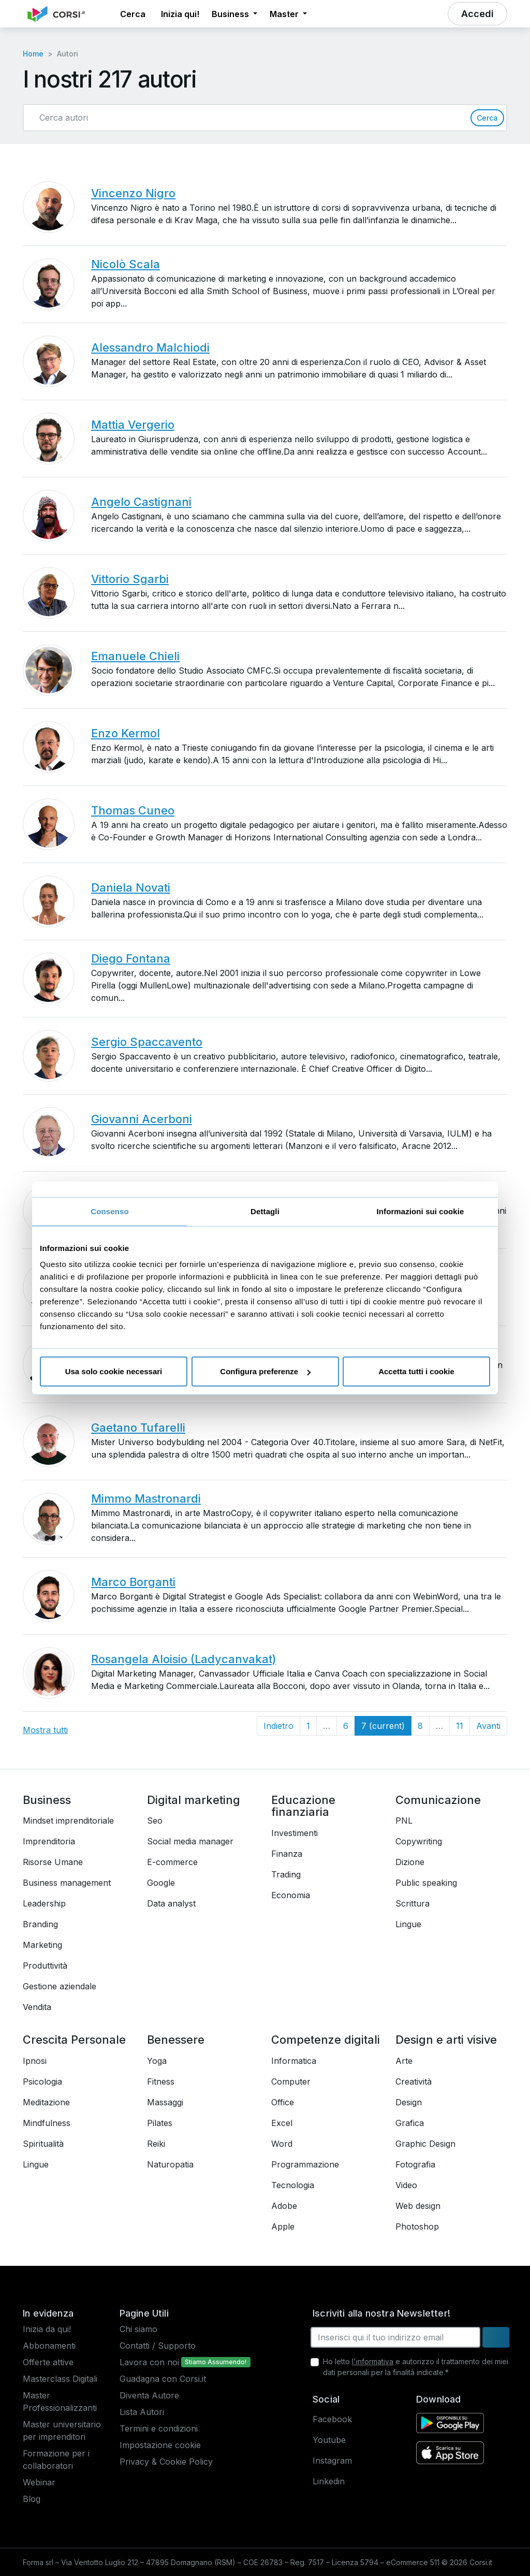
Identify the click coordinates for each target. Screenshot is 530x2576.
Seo (155, 1820)
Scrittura (412, 1903)
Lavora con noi (149, 2362)
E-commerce (172, 1862)
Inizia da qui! (47, 2329)
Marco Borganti (133, 1582)
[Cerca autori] (251, 118)
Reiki (156, 2143)
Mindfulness (46, 2123)
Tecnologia (292, 2185)
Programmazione (305, 2164)
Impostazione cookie (160, 2445)
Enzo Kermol (125, 733)
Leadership (44, 1903)
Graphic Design (425, 2143)
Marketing (42, 1945)
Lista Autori (142, 2412)
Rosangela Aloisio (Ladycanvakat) (183, 1659)
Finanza (286, 1854)
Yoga (157, 2061)
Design (408, 2102)
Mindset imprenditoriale (68, 1820)
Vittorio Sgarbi (130, 579)
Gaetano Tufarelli (138, 1427)
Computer (291, 2081)
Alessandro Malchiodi (150, 347)
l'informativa (372, 2361)
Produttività (45, 1965)
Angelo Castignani (141, 501)
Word (281, 2143)
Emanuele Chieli (135, 656)
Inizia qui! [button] (180, 14)
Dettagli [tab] (265, 1210)
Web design (417, 2206)
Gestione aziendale (59, 1986)
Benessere (175, 2039)
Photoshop (417, 2226)
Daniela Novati (130, 887)
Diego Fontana (130, 958)
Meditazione (46, 2102)
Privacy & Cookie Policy (166, 2461)
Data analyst (171, 1903)
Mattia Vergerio (132, 424)
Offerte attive (48, 2362)
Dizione (409, 1862)
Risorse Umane (53, 1862)
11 (459, 1726)
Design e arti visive (446, 2039)
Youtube (329, 2440)
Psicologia (42, 2081)
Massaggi (165, 2102)
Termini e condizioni (159, 2428)
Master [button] (285, 14)
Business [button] (231, 14)
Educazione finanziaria (303, 1806)
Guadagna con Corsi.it (163, 2379)
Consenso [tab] (109, 1210)
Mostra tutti (45, 1730)
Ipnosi (35, 2061)
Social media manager (190, 1841)
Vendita (37, 2007)
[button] (104, 14)
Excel (281, 2123)
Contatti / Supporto (158, 2345)
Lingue (408, 1924)
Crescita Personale (74, 2039)
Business (47, 1800)
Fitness (160, 2081)
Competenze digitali (325, 2039)
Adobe (284, 2206)
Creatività (413, 2081)
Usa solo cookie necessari (114, 1371)
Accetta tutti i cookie (416, 1371)
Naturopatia (170, 2164)
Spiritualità (43, 2143)
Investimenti (294, 1833)
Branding (40, 1924)
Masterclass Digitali (60, 2379)
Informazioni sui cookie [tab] (420, 1210)
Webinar (39, 2482)
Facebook (332, 2419)
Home (33, 53)
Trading (286, 1874)
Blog (31, 2499)
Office (282, 2102)
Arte (404, 2061)
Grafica (409, 2123)
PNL (404, 1820)
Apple (283, 2226)
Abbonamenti (49, 2345)
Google (161, 1883)
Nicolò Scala (125, 264)
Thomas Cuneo (132, 810)
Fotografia (415, 2164)
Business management (67, 1883)
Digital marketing (193, 1800)
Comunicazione (438, 1800)
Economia (290, 1895)
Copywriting (418, 1841)
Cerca (487, 117)
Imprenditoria (49, 1841)
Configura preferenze (265, 1371)
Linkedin (329, 2481)
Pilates (159, 2123)
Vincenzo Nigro (133, 193)
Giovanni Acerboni (141, 1119)
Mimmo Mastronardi (146, 1498)
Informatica (293, 2061)
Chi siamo (138, 2329)
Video (406, 2185)
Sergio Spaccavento (146, 1042)
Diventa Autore (149, 2395)
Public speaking (426, 1883)
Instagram (332, 2460)
